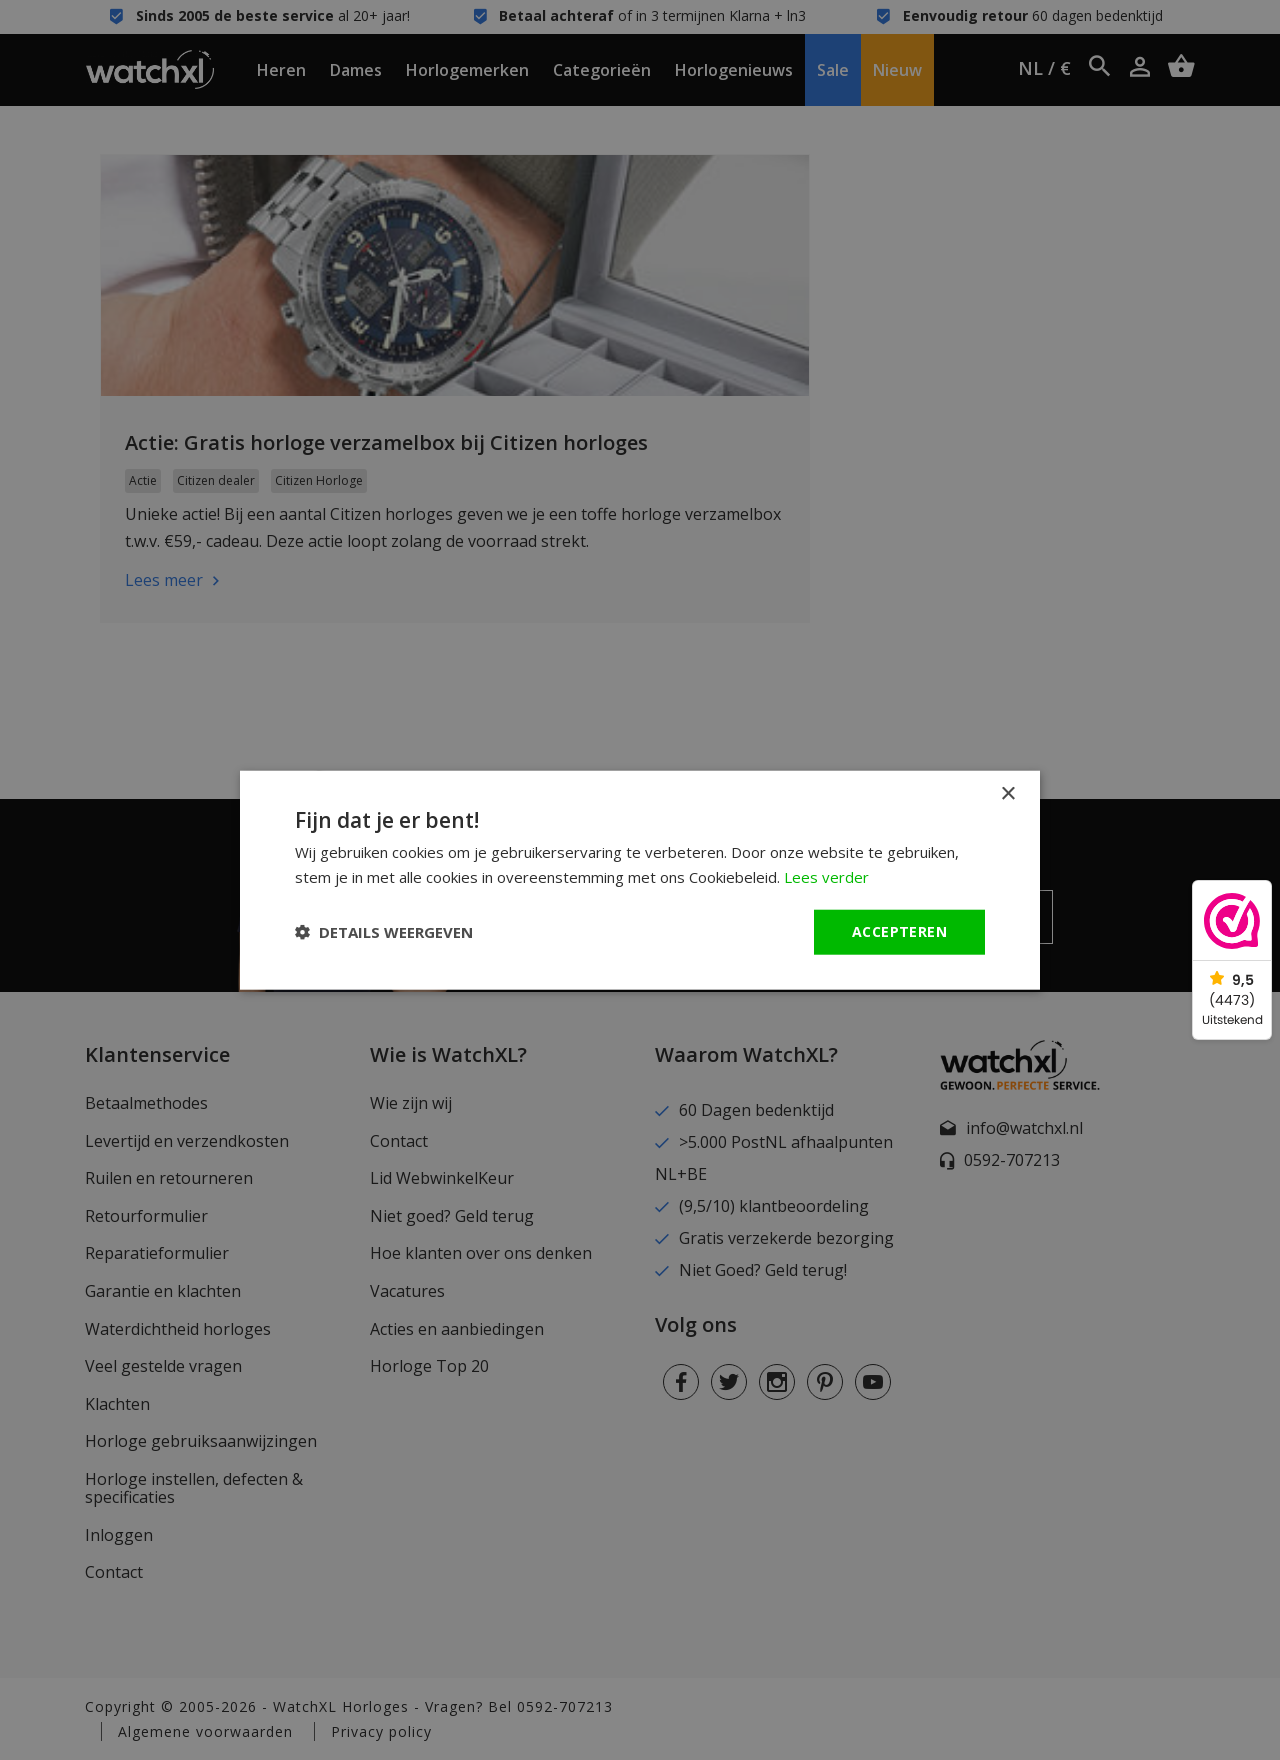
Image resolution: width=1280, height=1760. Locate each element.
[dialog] (640, 880)
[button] (384, 932)
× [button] (1007, 794)
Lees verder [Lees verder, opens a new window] (826, 877)
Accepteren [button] (899, 931)
